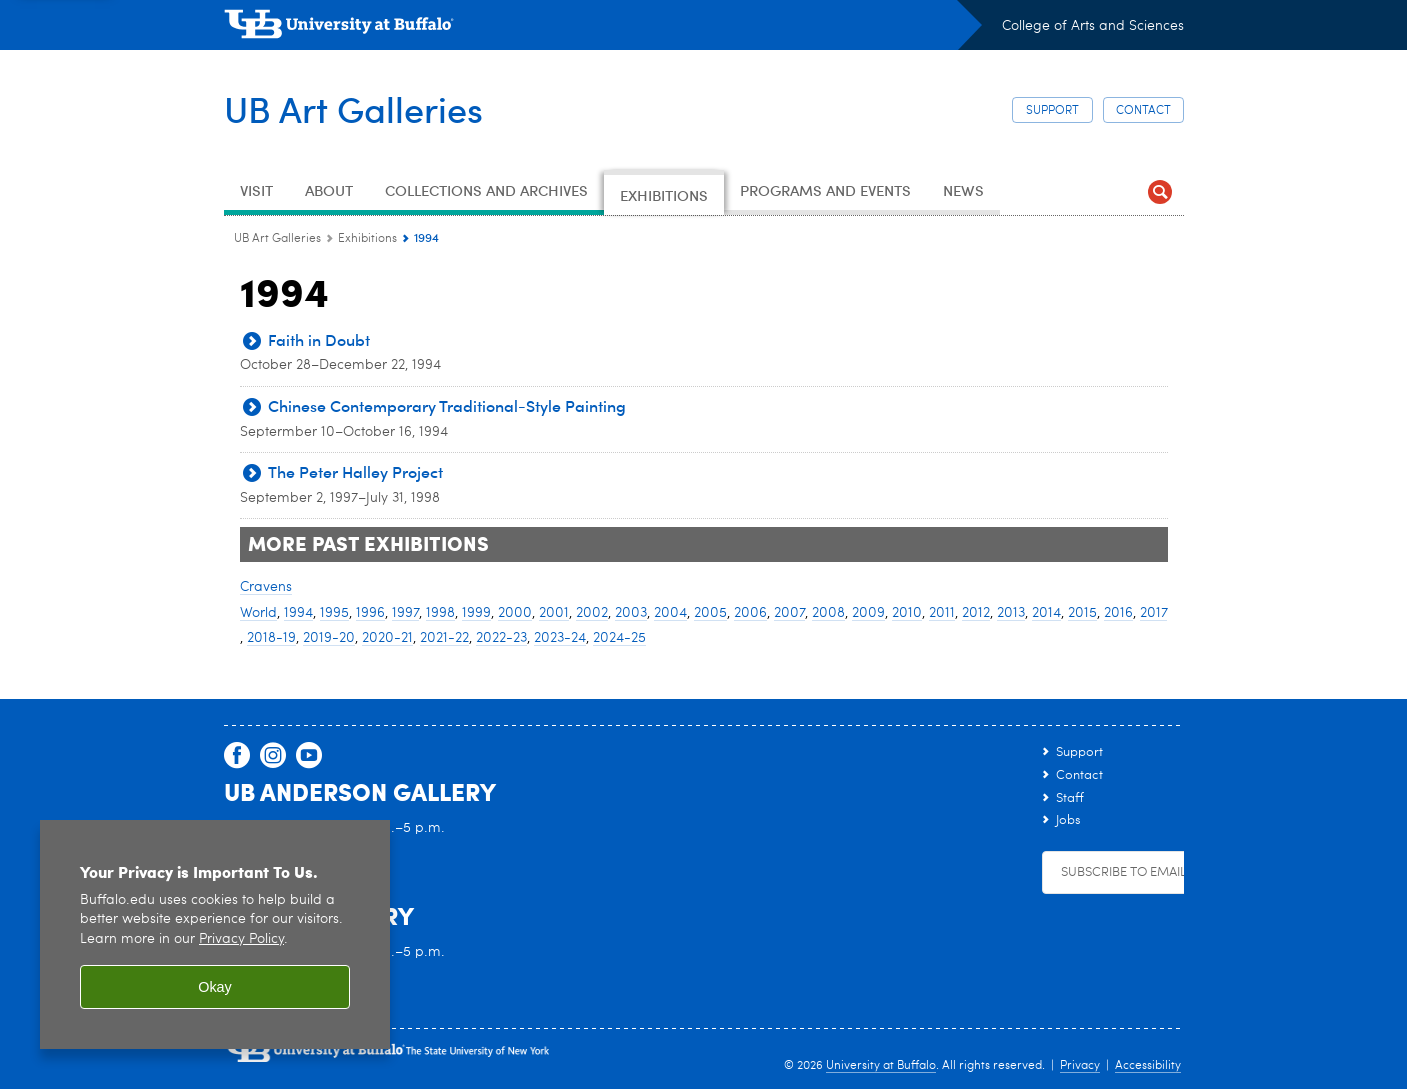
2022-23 (501, 638)
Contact (1143, 111)
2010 (907, 613)
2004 (670, 613)
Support (1052, 111)
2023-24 (560, 638)
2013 (1011, 613)
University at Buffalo (881, 1066)
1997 (405, 613)
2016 (1118, 613)
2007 (789, 613)
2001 (554, 613)
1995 (334, 613)
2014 (1046, 613)
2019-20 (329, 638)
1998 (440, 613)
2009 (868, 613)
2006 (750, 613)
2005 (710, 613)
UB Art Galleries (353, 108)
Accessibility (1148, 1066)
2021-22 (444, 638)
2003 (631, 613)
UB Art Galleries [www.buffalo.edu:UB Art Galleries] (277, 239)
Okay (215, 987)
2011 (942, 613)
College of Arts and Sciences (1093, 26)
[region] (215, 934)
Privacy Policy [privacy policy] (241, 939)
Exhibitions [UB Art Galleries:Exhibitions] (367, 239)
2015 (1082, 613)
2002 (592, 613)
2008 (828, 613)
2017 (1153, 613)
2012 (976, 613)
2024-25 (619, 638)
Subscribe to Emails (1127, 872)
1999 (476, 613)
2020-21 (387, 638)
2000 (515, 613)
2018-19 (271, 638)
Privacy (1080, 1066)
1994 (298, 613)
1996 (370, 613)
